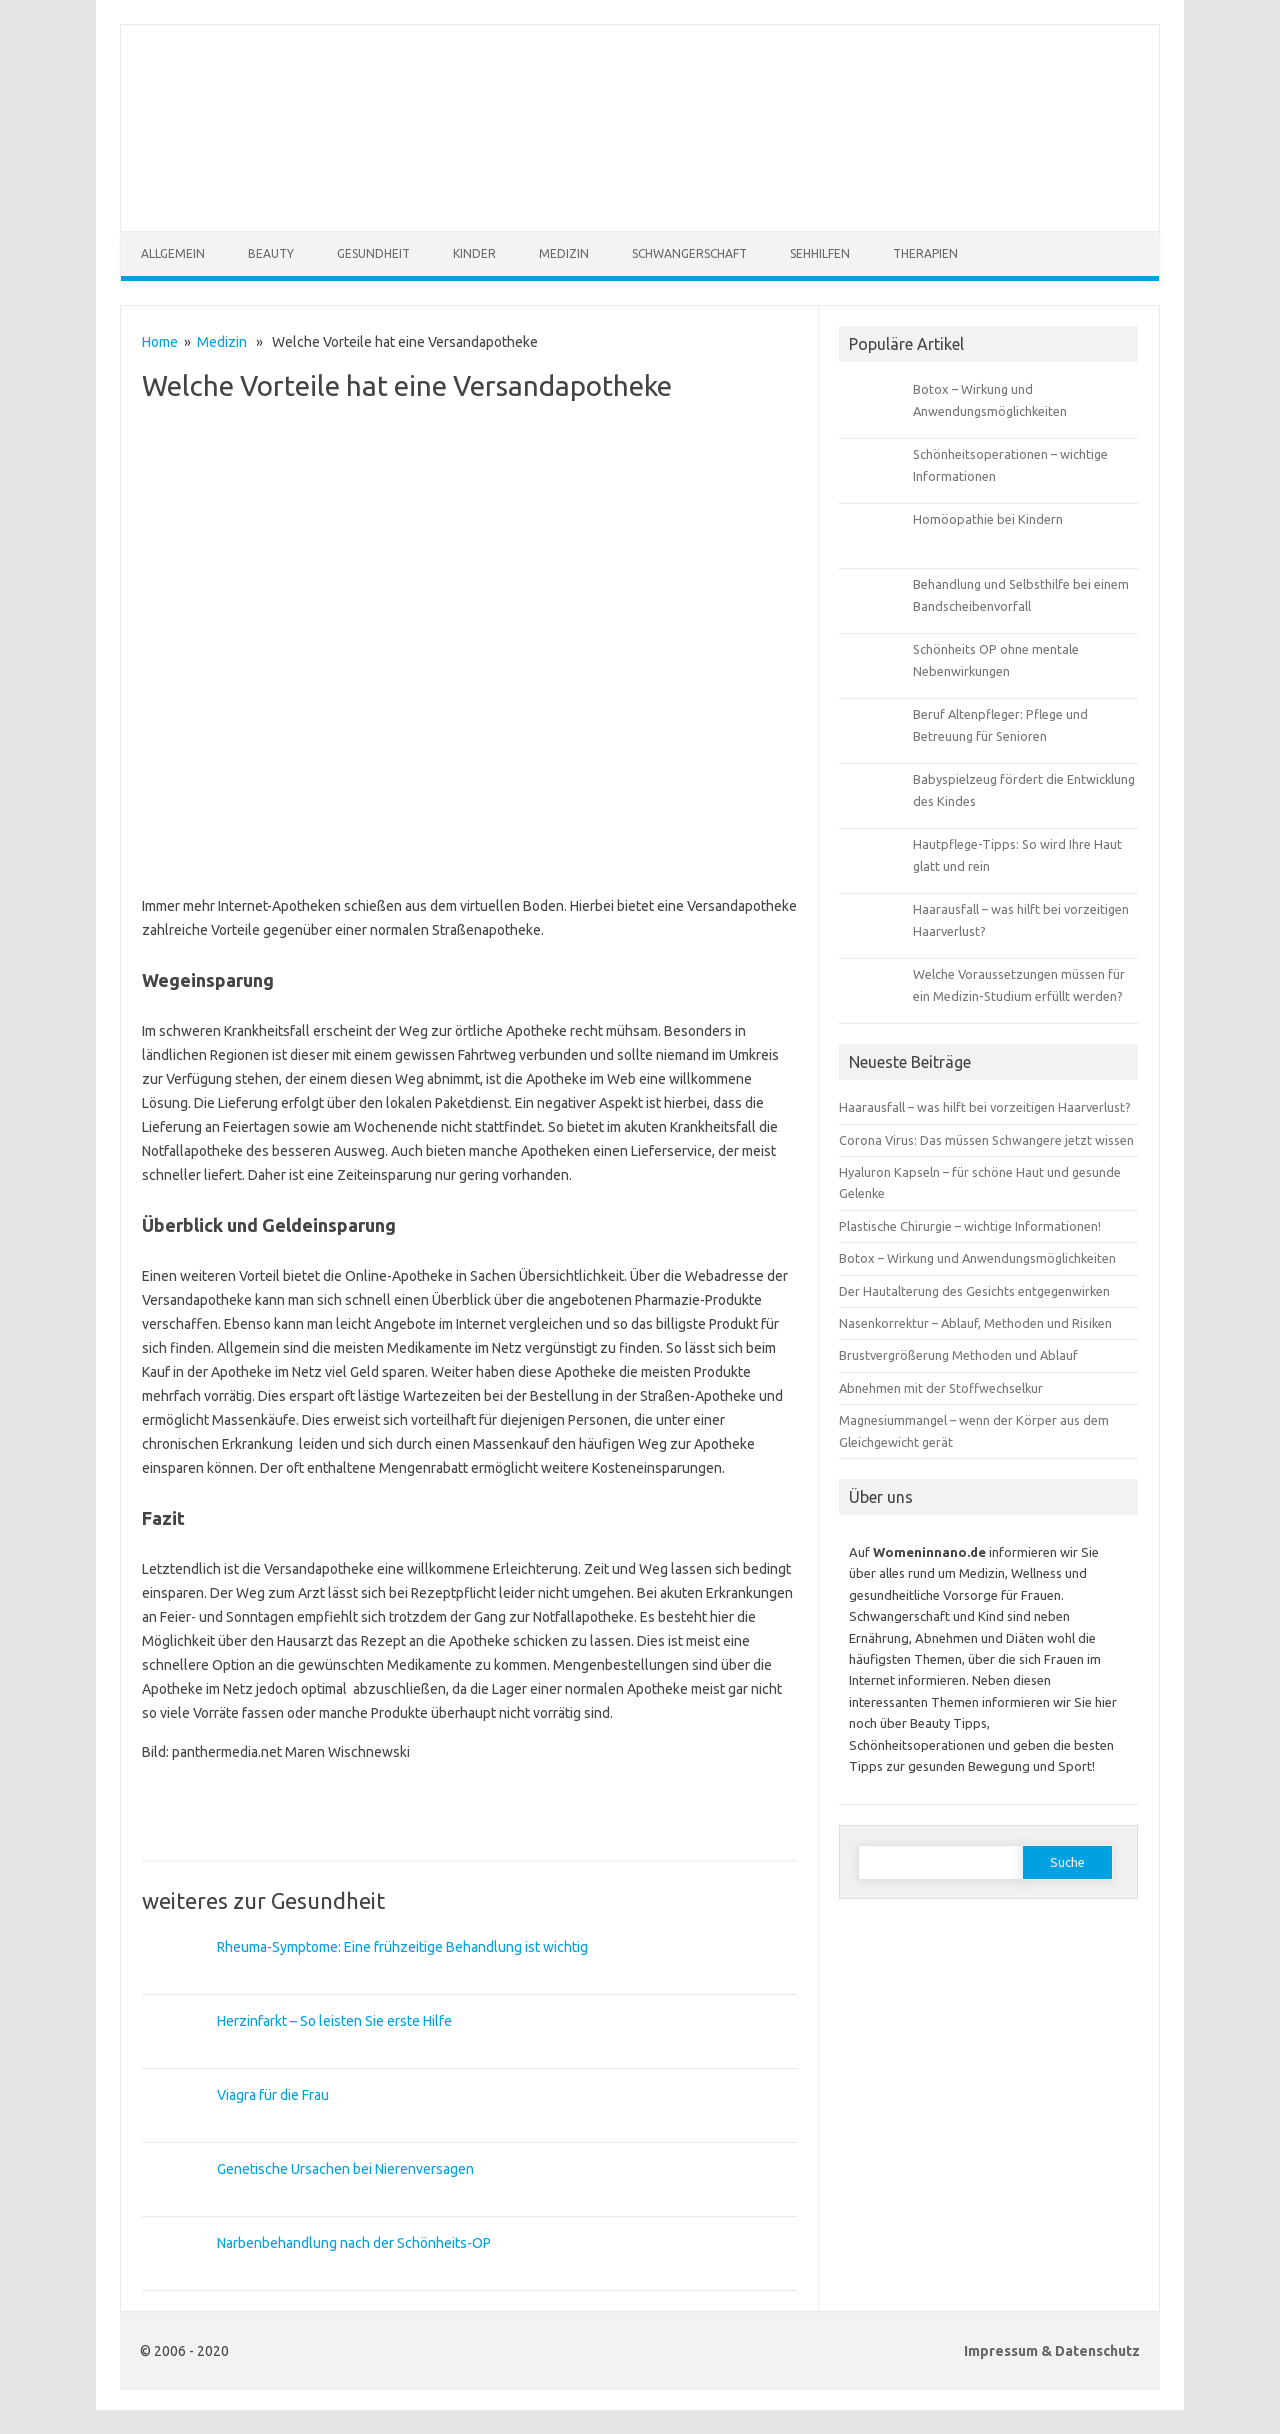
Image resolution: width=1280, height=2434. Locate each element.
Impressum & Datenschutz (1052, 2351)
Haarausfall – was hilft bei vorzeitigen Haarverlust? (985, 1107)
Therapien (925, 253)
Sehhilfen (820, 253)
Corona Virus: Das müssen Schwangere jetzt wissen (986, 1140)
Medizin (564, 253)
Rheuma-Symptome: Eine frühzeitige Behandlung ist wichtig (402, 1947)
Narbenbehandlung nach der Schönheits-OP (354, 2243)
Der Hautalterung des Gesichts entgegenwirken (974, 1291)
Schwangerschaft (689, 253)
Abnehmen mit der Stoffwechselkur (941, 1388)
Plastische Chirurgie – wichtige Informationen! (970, 1226)
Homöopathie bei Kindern (988, 519)
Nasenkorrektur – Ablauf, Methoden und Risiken (975, 1323)
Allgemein (173, 253)
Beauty (271, 253)
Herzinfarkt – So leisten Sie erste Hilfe (334, 2021)
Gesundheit (373, 253)
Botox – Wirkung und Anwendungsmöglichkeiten (977, 1258)
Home (160, 342)
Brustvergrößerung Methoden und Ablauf (958, 1355)
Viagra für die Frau (273, 2095)
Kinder (474, 253)
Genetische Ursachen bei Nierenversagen (345, 2169)
